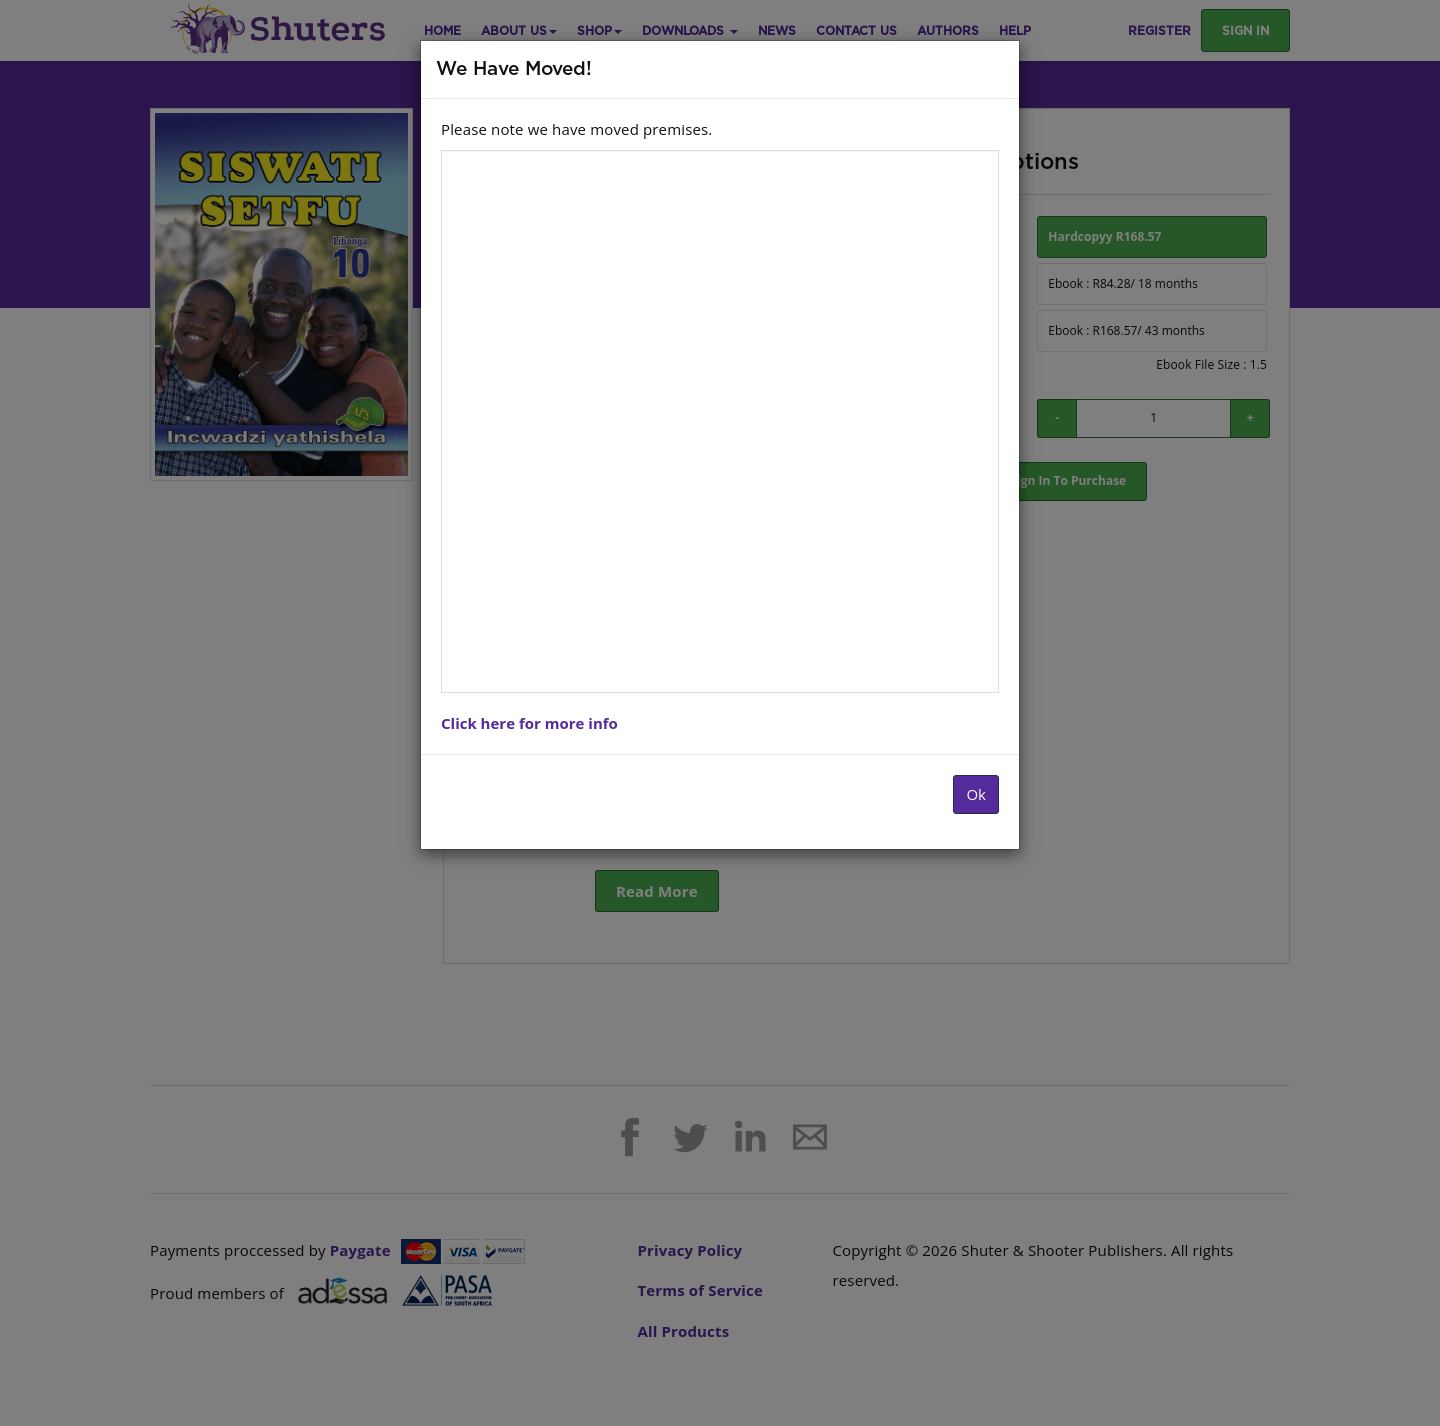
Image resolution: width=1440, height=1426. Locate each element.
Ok (976, 794)
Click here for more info (529, 723)
